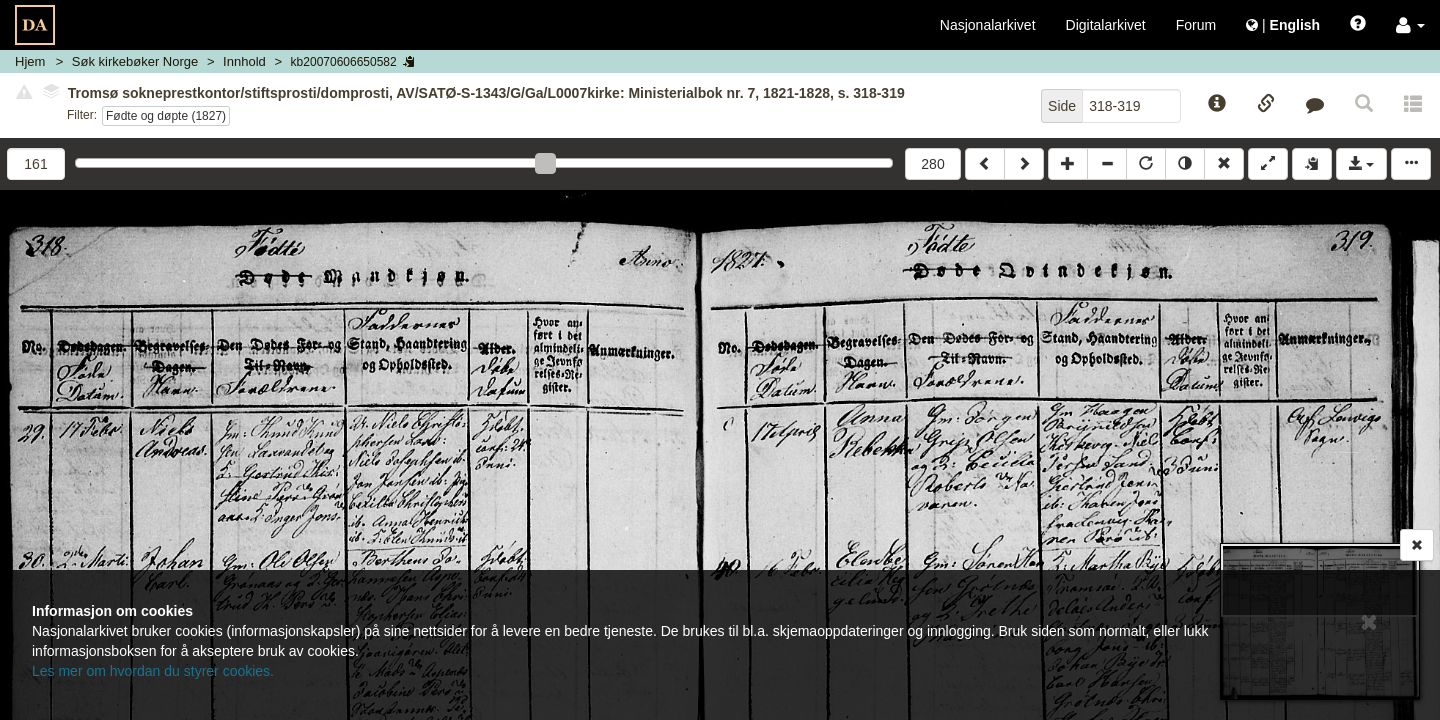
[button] (1410, 25)
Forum (1196, 25)
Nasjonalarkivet (988, 25)
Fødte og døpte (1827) (166, 116)
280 (932, 164)
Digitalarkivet (1106, 25)
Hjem (30, 61)
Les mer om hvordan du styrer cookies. (153, 671)
